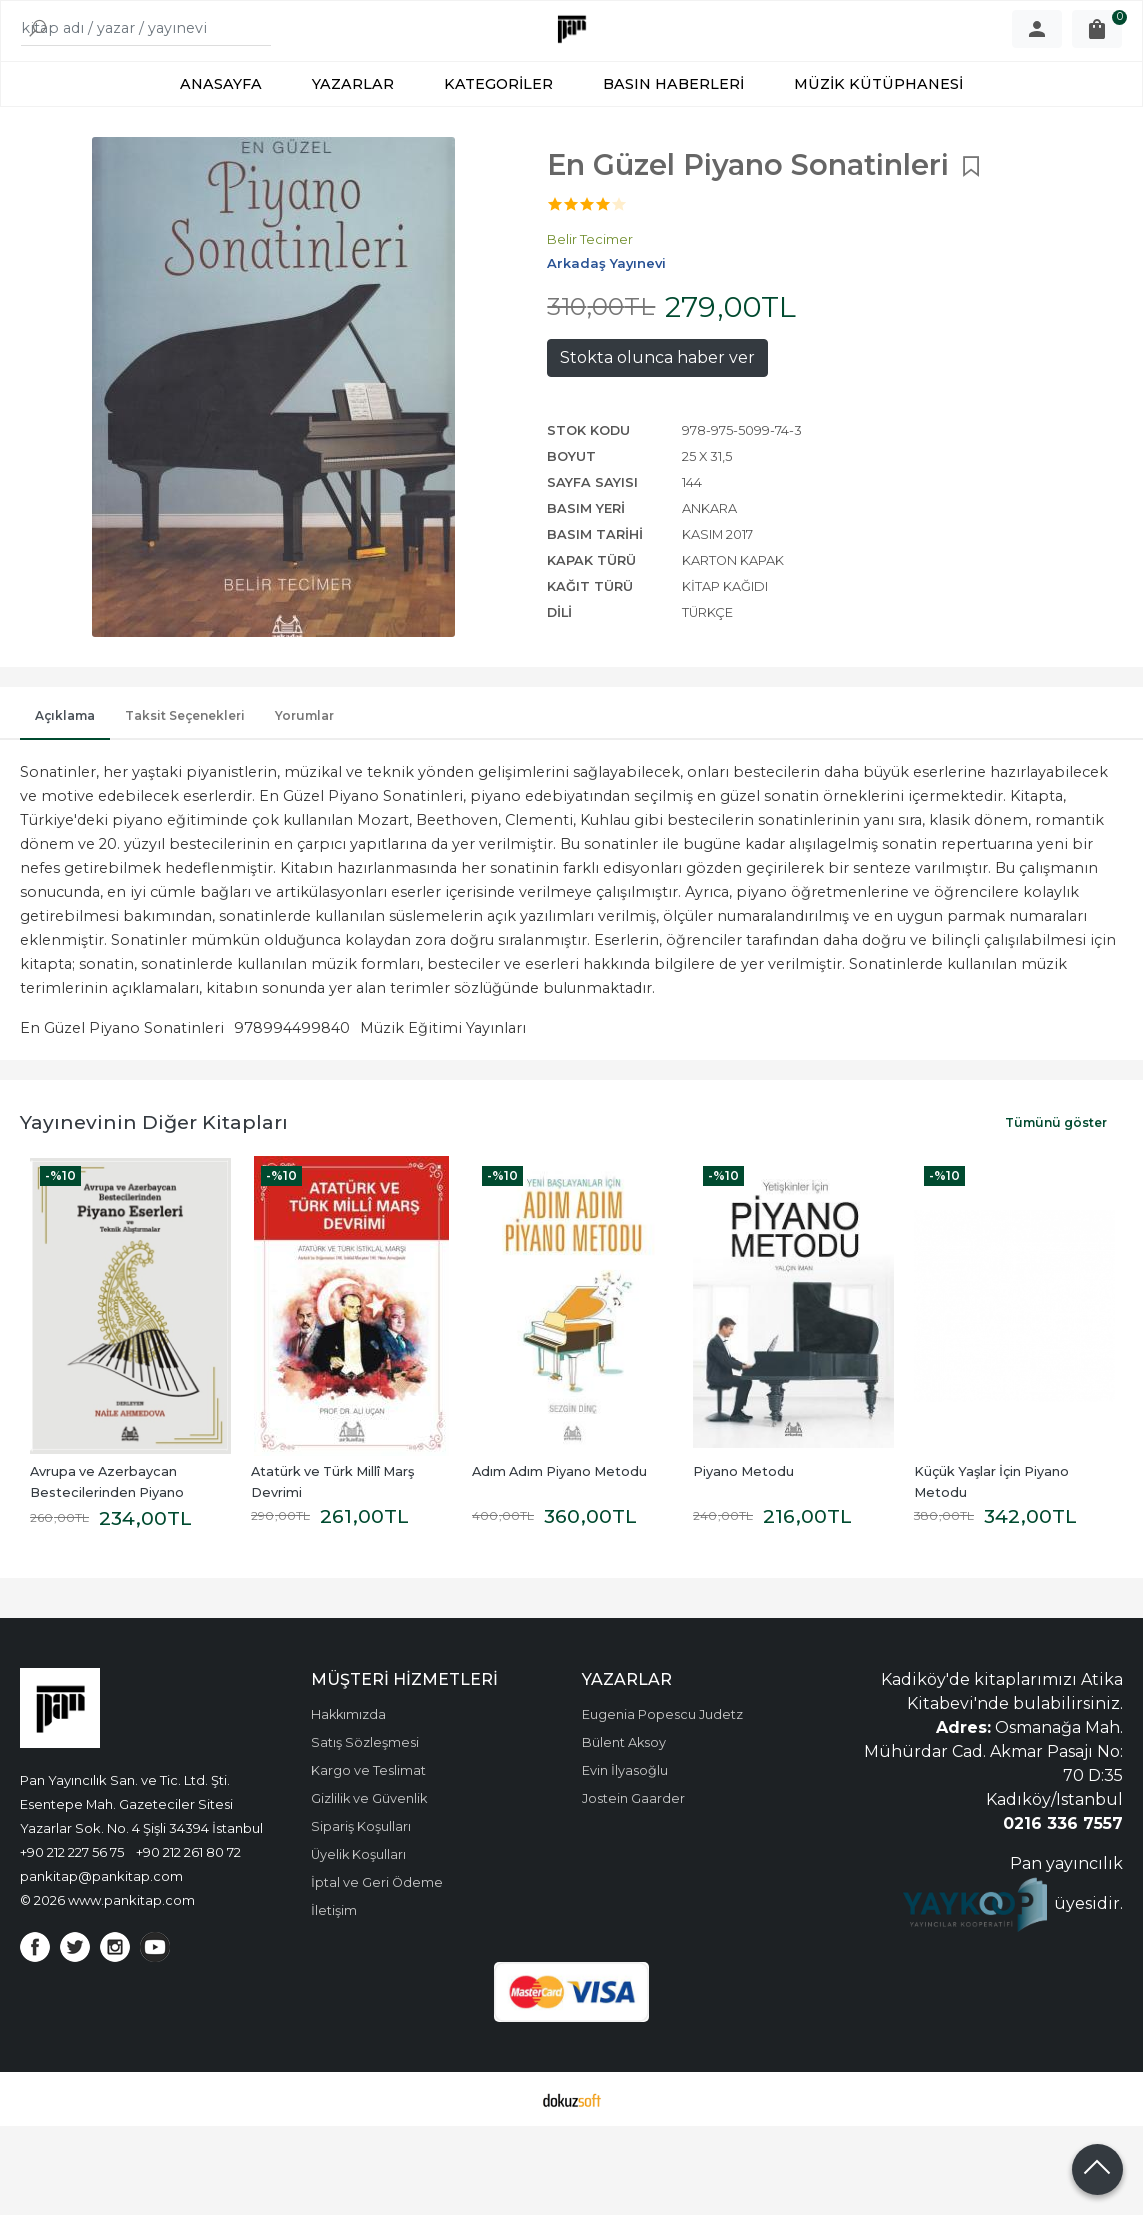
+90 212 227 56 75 (72, 1917)
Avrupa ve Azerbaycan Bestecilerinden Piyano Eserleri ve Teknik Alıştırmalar (125, 1557)
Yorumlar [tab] (304, 780)
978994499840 (292, 1093)
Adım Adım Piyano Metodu (559, 1536)
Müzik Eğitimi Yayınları (443, 1093)
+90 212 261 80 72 (188, 1917)
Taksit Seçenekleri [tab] (185, 780)
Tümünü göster (1056, 1187)
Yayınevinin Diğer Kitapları (154, 1187)
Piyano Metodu (743, 1536)
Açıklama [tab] (65, 780)
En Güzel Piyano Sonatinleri (122, 1093)
